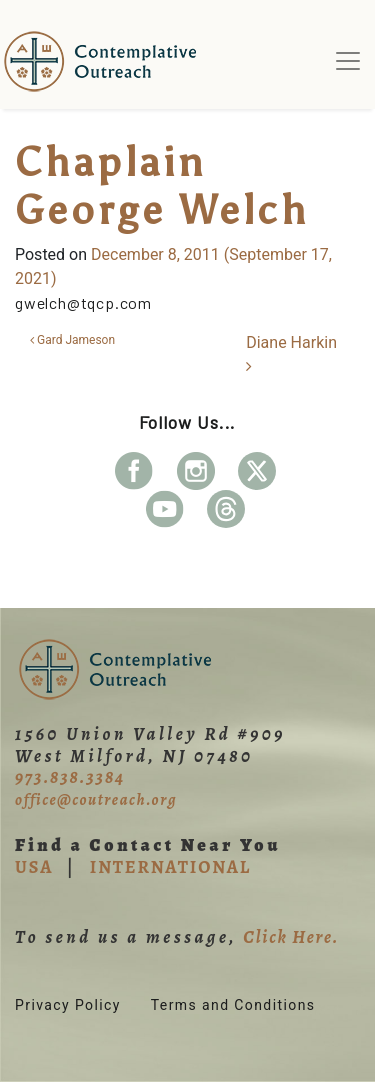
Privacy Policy (68, 1005)
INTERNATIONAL (170, 867)
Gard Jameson (72, 340)
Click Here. (291, 937)
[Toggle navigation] (348, 61)
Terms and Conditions (233, 1005)
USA (34, 867)
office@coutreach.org (96, 800)
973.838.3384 (70, 777)
